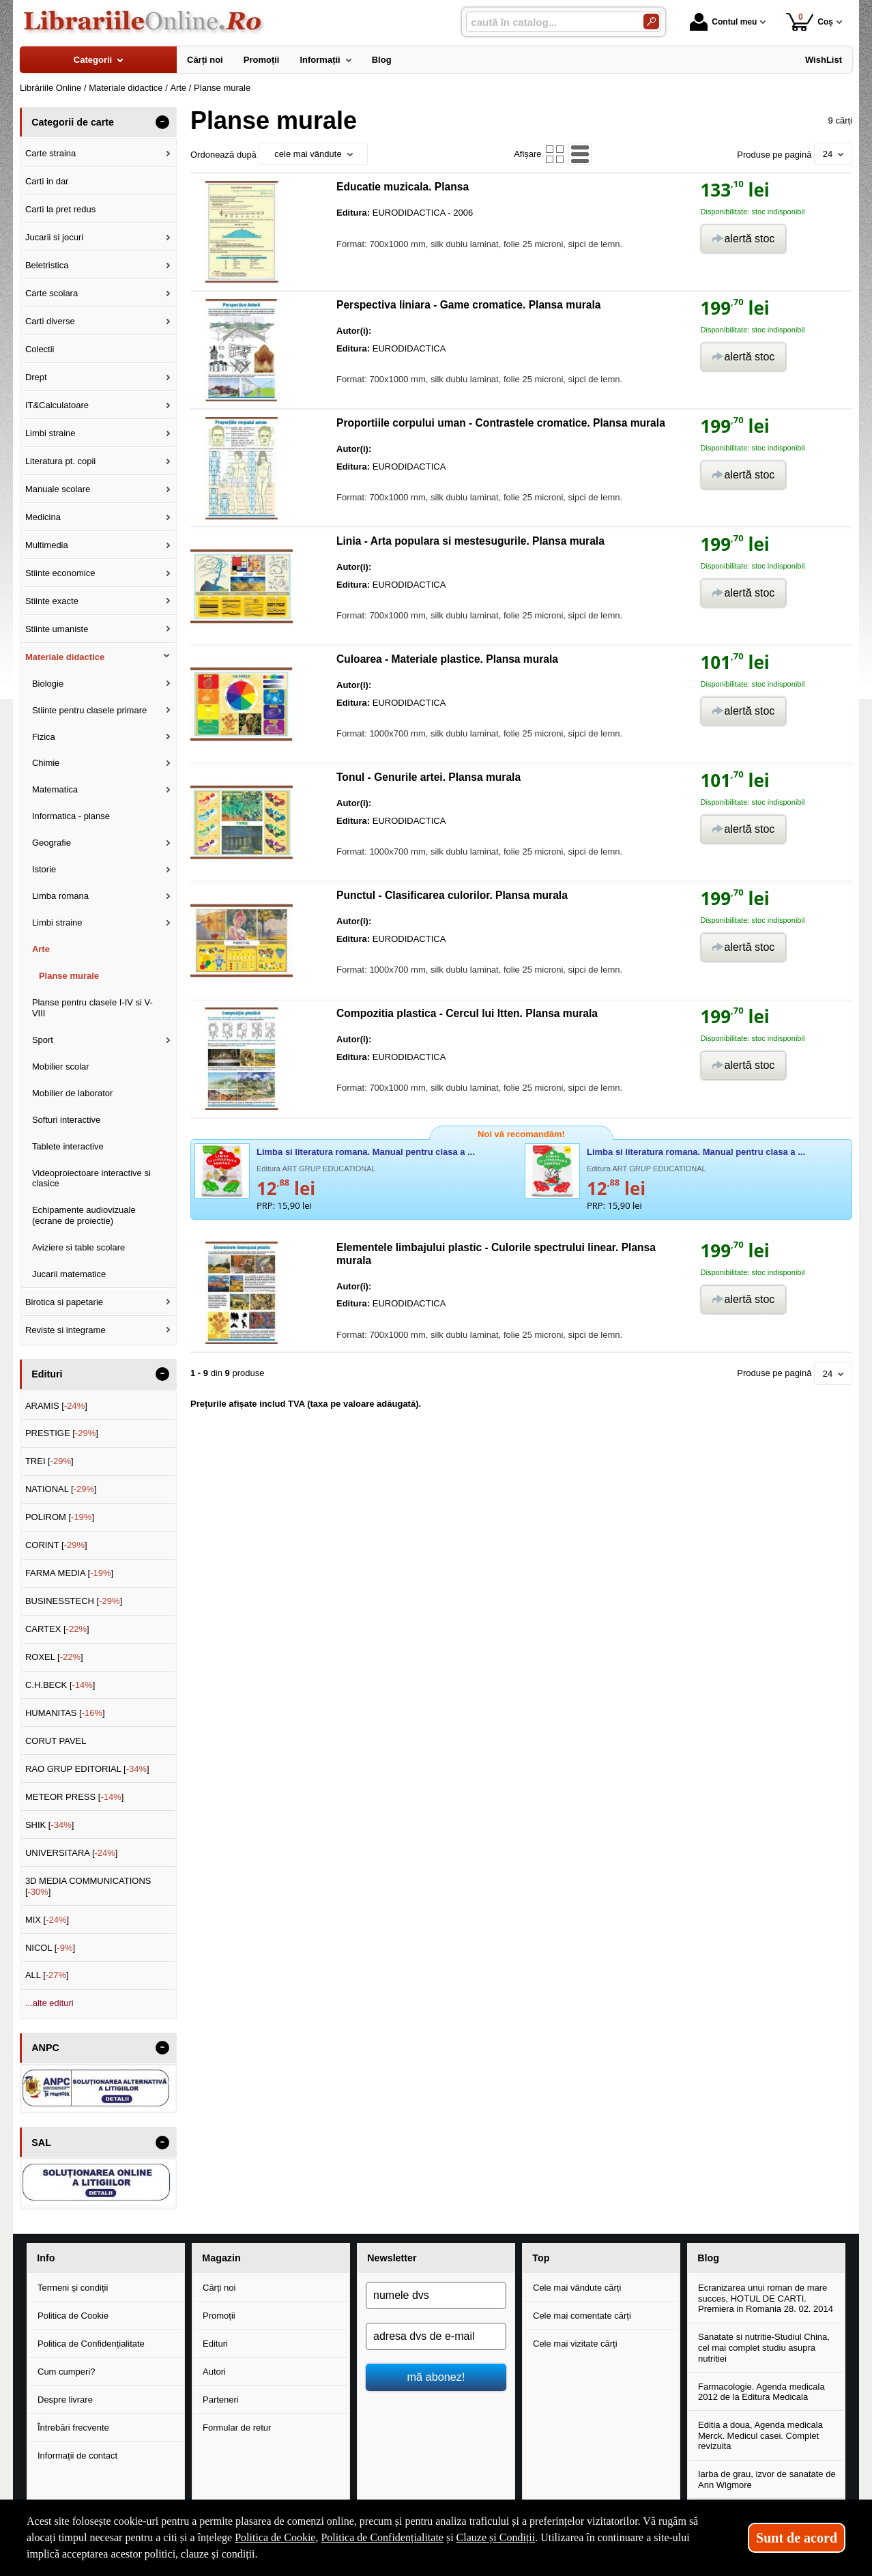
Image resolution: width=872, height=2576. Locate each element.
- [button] (162, 122)
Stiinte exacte (51, 601)
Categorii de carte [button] (72, 122)
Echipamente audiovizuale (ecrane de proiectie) (84, 1215)
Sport (42, 1040)
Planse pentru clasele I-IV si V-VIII (92, 1007)
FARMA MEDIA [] (69, 1573)
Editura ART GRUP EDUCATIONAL (316, 1168)
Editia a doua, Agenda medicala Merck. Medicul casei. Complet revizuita (760, 2435)
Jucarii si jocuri (54, 237)
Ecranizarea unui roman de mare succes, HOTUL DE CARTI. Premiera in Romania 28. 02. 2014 (765, 2298)
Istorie (44, 869)
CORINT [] (56, 1545)
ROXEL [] (54, 1657)
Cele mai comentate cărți (582, 2315)
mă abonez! (436, 2377)
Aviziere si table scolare (78, 1247)
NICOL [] (50, 1948)
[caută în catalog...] (549, 22)
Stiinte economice (60, 573)
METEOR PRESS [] (74, 1797)
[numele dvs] (436, 2295)
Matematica (55, 789)
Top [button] (540, 2257)
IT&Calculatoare (57, 405)
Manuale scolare (57, 489)
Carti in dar (47, 181)
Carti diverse (50, 321)
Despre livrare (65, 2399)
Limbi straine (50, 433)
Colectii (40, 349)
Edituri (215, 2343)
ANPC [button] (45, 2047)
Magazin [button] (221, 2257)
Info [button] (46, 2257)
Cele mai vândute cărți (577, 2287)
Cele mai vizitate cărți (575, 2343)
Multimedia (46, 545)
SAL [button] (41, 2142)
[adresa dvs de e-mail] (436, 2336)
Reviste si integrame (65, 1330)
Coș (809, 21)
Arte (41, 949)
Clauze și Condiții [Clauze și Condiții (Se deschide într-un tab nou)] (496, 2537)
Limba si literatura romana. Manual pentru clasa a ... (366, 1152)
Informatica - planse (71, 816)
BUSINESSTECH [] (73, 1601)
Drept (36, 377)
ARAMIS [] (56, 1406)
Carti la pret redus (60, 209)
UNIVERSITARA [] (71, 1853)
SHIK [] (49, 1825)
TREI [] (49, 1461)
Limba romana (60, 896)
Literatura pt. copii (60, 461)
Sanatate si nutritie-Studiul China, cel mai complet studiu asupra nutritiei (764, 2347)
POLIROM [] (59, 1517)
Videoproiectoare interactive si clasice (91, 1178)
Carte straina (50, 153)
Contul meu (723, 22)
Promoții (219, 2315)
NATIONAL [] (61, 1489)
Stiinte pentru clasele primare (89, 710)
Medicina (43, 517)
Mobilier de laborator (72, 1093)
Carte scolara (51, 293)
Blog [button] (708, 2257)
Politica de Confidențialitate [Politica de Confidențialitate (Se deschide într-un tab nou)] (382, 2537)
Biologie (47, 683)
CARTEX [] (57, 1629)
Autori (214, 2371)
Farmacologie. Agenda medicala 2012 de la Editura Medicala (761, 2392)
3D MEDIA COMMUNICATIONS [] (88, 1886)
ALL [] (47, 1975)
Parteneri (221, 2399)
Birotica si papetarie (64, 1302)
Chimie (45, 763)
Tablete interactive (68, 1146)
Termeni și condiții (73, 2287)
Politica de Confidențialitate (91, 2343)
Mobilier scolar (60, 1066)
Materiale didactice (64, 657)
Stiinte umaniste (57, 629)
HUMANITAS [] (65, 1713)
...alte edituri (49, 2003)
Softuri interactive (66, 1120)
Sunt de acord (796, 2537)
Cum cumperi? (67, 2371)
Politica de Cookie (73, 2315)
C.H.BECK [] (60, 1685)
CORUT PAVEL (56, 1741)
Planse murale (69, 976)
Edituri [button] (46, 1374)
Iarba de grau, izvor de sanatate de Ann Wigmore (767, 2479)
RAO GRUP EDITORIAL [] (87, 1769)
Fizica (43, 737)
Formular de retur (237, 2427)
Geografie (51, 843)
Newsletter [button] (391, 2257)
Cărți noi (219, 2287)
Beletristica (47, 265)
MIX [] (47, 1920)
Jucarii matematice (69, 1274)
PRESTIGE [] (61, 1433)
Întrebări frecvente (73, 2427)
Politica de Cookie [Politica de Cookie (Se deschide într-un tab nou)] (275, 2537)
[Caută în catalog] (651, 21)
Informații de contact (77, 2455)
